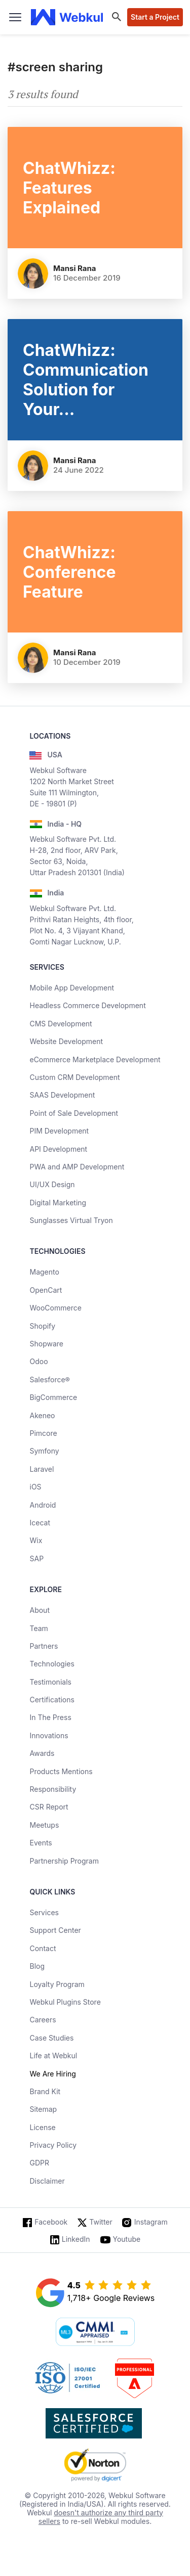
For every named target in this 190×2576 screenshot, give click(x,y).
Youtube (127, 2239)
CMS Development (60, 1023)
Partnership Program (64, 1861)
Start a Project (155, 17)
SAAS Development (62, 1095)
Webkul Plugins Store (64, 2002)
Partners (43, 1646)
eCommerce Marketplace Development (94, 1059)
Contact (42, 1948)
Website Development (66, 1041)
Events (40, 1842)
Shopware (46, 1343)
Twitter (100, 2222)
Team (38, 1628)
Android (42, 1505)
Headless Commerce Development (87, 1005)
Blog (37, 1966)
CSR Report (48, 1806)
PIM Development (59, 1130)
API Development (58, 1149)
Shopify (42, 1326)
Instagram (151, 2222)
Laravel (41, 1469)
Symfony (44, 1451)
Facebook (50, 2222)
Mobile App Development (71, 987)
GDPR (39, 2162)
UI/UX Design (51, 1184)
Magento (44, 1272)
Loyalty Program (56, 1984)
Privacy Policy (53, 2145)
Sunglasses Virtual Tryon (70, 1220)
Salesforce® (49, 1379)
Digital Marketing (57, 1202)
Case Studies (51, 2037)
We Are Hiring (52, 2073)
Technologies (51, 1663)
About (39, 1610)
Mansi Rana (74, 268)
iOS (35, 1486)
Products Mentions (60, 1771)
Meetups (44, 1825)
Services (43, 1912)
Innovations (48, 1735)
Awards (41, 1753)
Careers (42, 2019)
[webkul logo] (67, 17)
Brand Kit (44, 2091)
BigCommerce (53, 1397)
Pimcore (43, 1433)
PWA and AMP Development (76, 1166)
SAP (36, 1558)
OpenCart (45, 1290)
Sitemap (43, 2109)
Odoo (38, 1361)
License (42, 2127)
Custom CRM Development (74, 1077)
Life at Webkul (53, 2055)
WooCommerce (55, 1307)
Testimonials (50, 1682)
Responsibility (52, 1789)
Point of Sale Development (73, 1113)
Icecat (39, 1522)
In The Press (50, 1717)
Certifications (51, 1699)
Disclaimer (46, 2181)
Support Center (55, 1930)
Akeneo (42, 1415)
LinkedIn (76, 2239)
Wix (35, 1540)
